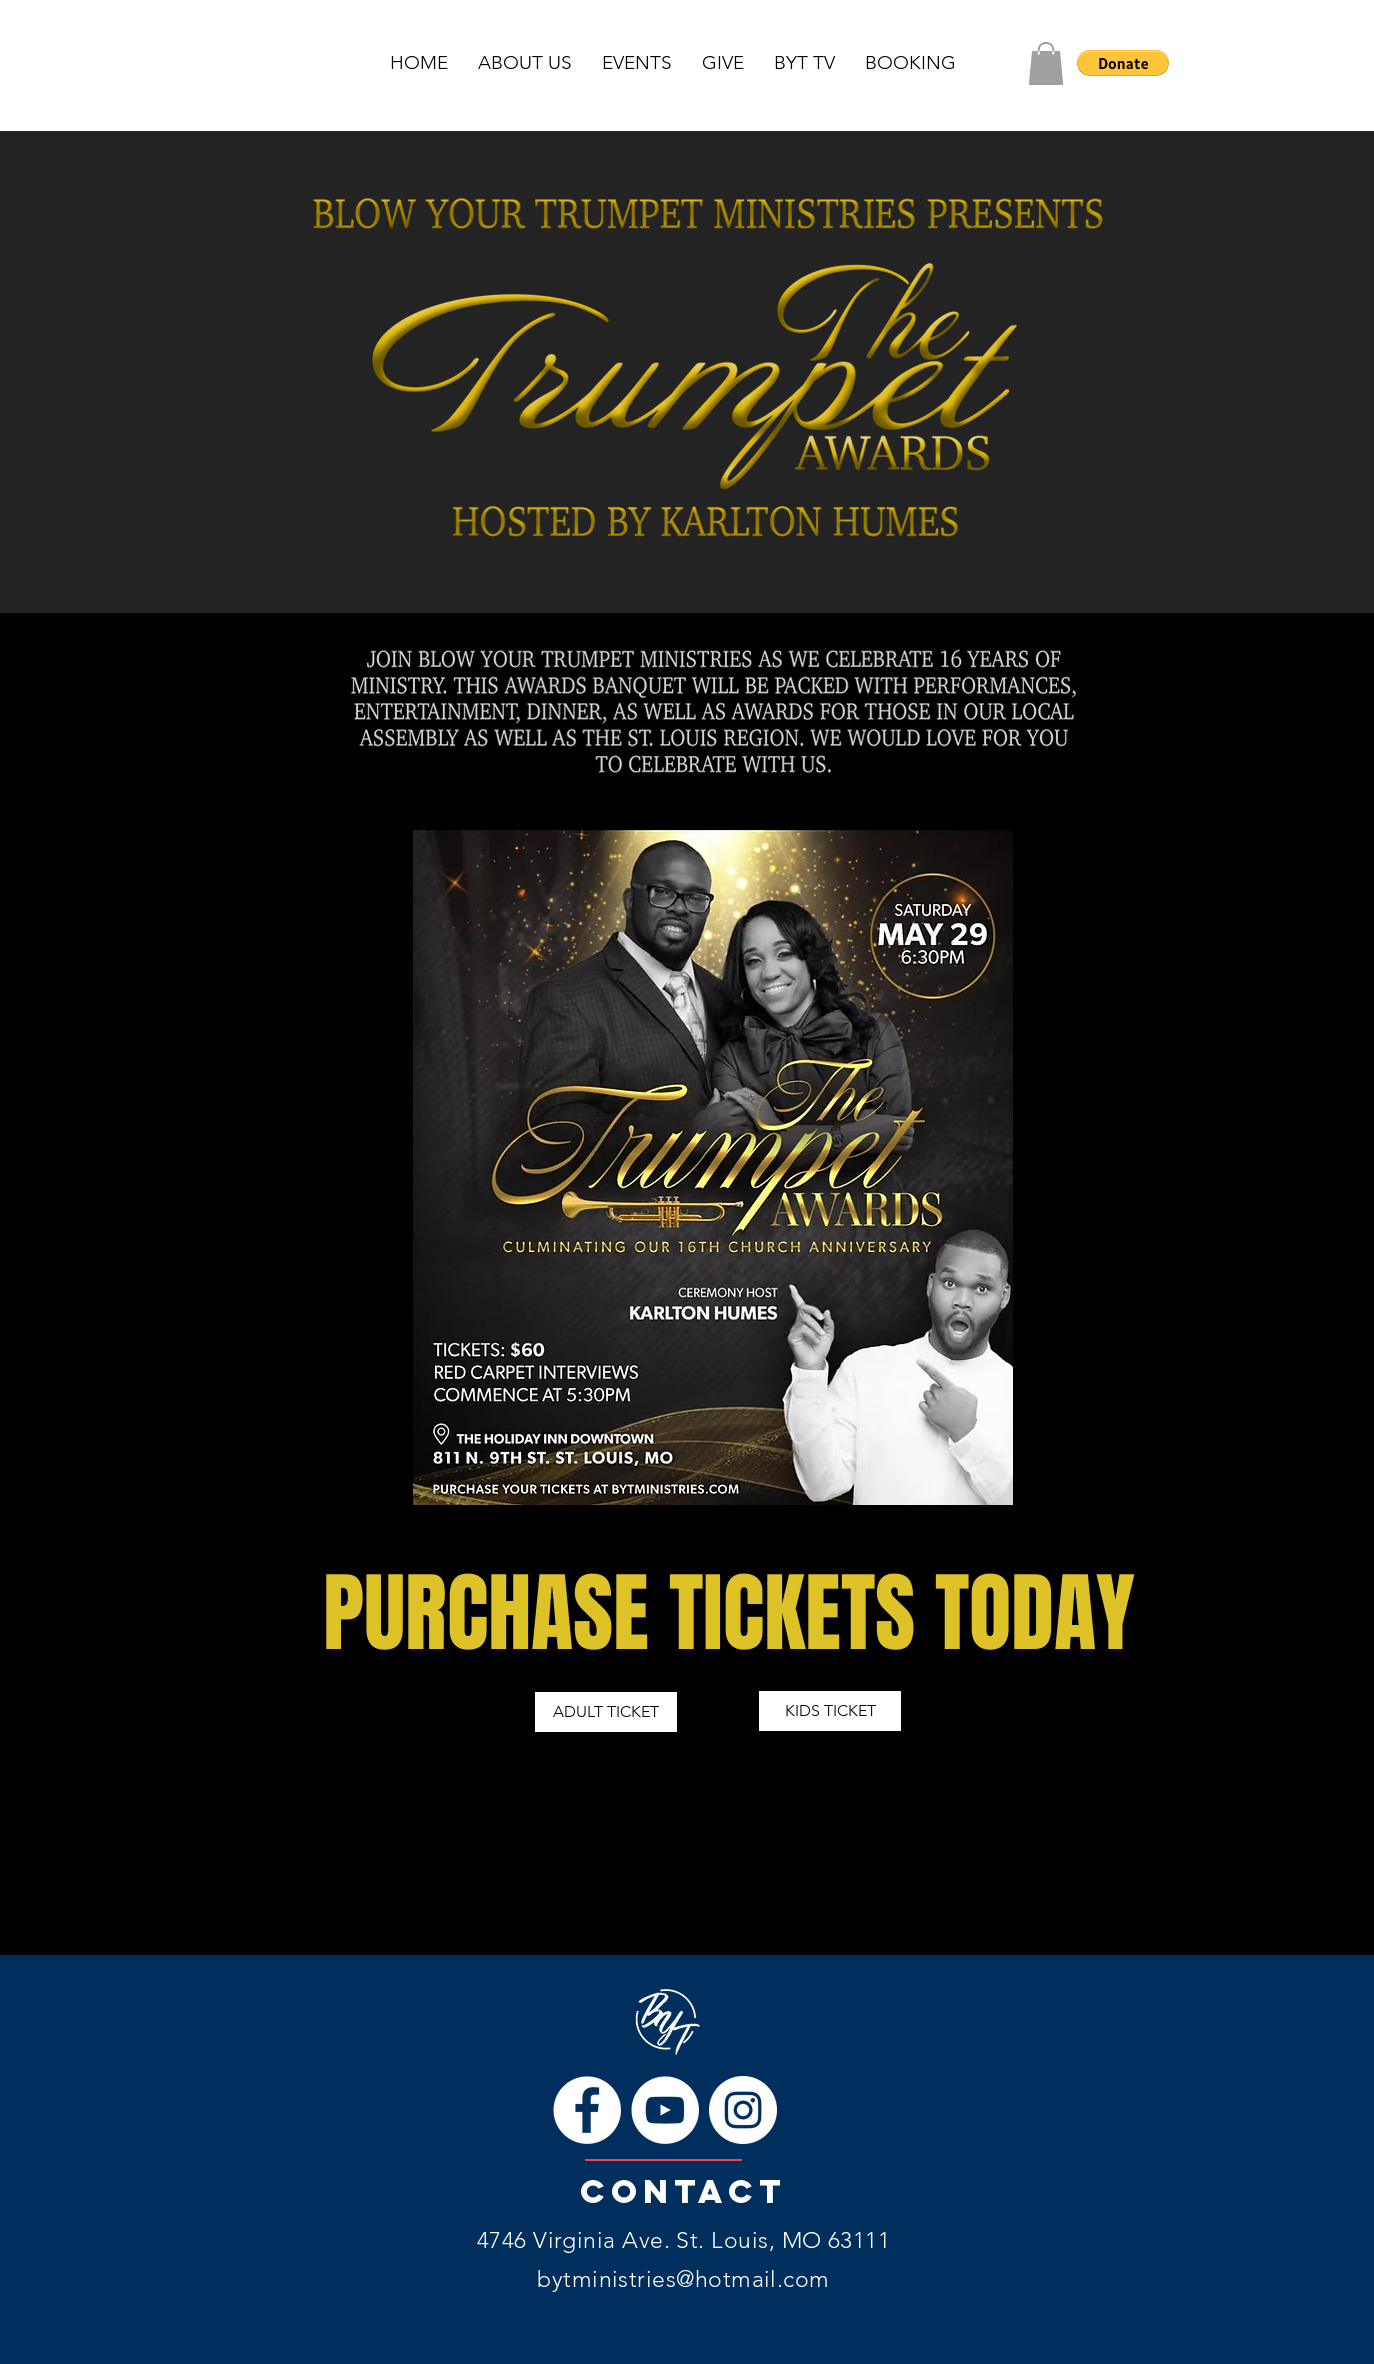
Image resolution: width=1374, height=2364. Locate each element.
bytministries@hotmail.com (683, 2279)
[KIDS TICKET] (830, 1711)
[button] (1046, 63)
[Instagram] (743, 2110)
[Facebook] (587, 2110)
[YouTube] (665, 2110)
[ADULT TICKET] (606, 1712)
